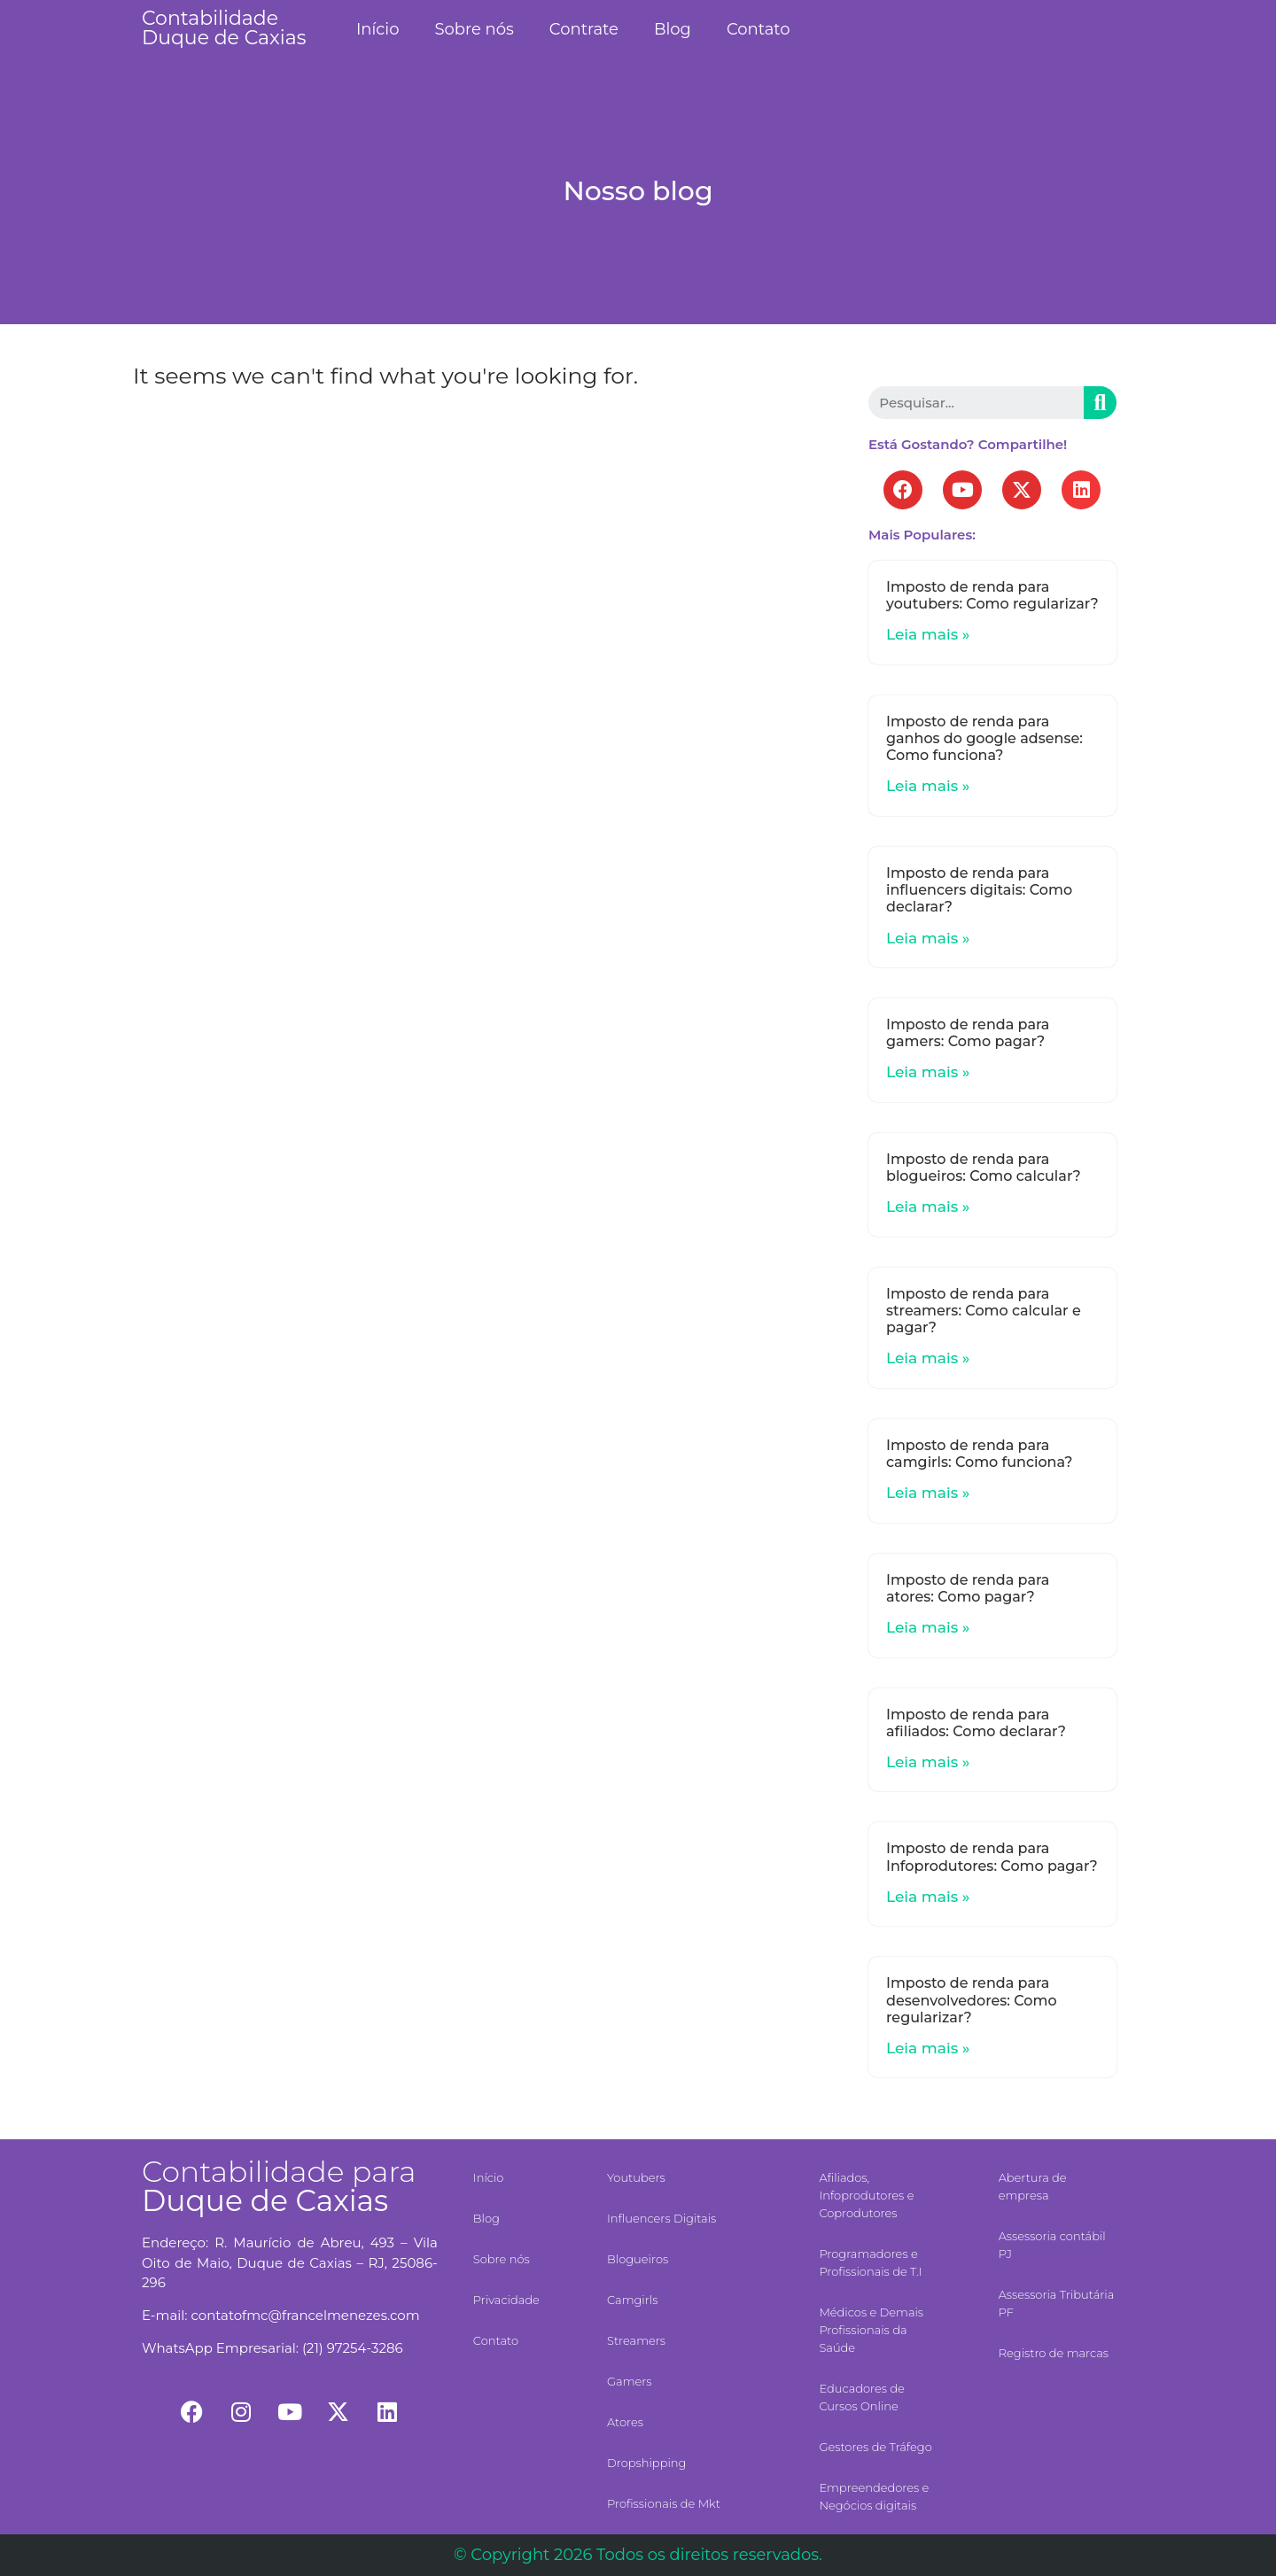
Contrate (584, 29)
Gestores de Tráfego (875, 2447)
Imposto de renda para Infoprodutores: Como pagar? (992, 1857)
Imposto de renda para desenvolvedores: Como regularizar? (971, 2000)
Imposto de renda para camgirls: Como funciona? (979, 1453)
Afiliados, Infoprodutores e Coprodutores (866, 2195)
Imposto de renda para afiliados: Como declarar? (976, 1723)
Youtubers (636, 2177)
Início (378, 29)
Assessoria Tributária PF (1057, 2303)
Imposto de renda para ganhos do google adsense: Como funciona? (984, 738)
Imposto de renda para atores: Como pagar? (967, 1588)
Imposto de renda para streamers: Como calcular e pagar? (983, 1310)
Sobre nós (473, 29)
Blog (672, 29)
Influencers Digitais (661, 2218)
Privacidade (506, 2300)
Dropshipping (646, 2463)
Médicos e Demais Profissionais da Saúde (871, 2330)
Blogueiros (637, 2259)
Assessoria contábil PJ (1052, 2245)
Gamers (629, 2381)
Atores (625, 2422)
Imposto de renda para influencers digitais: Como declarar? (979, 890)
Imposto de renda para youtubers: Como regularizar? (992, 595)
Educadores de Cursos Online (861, 2397)
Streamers (636, 2340)
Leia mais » (927, 634)
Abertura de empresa (1033, 2186)
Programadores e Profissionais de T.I (870, 2262)
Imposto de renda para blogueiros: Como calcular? (983, 1167)
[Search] (1100, 402)
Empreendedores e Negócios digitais (874, 2496)
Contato (758, 29)
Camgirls (632, 2300)
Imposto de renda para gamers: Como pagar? (967, 1033)
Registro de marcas (1054, 2353)
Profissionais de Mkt (663, 2503)
